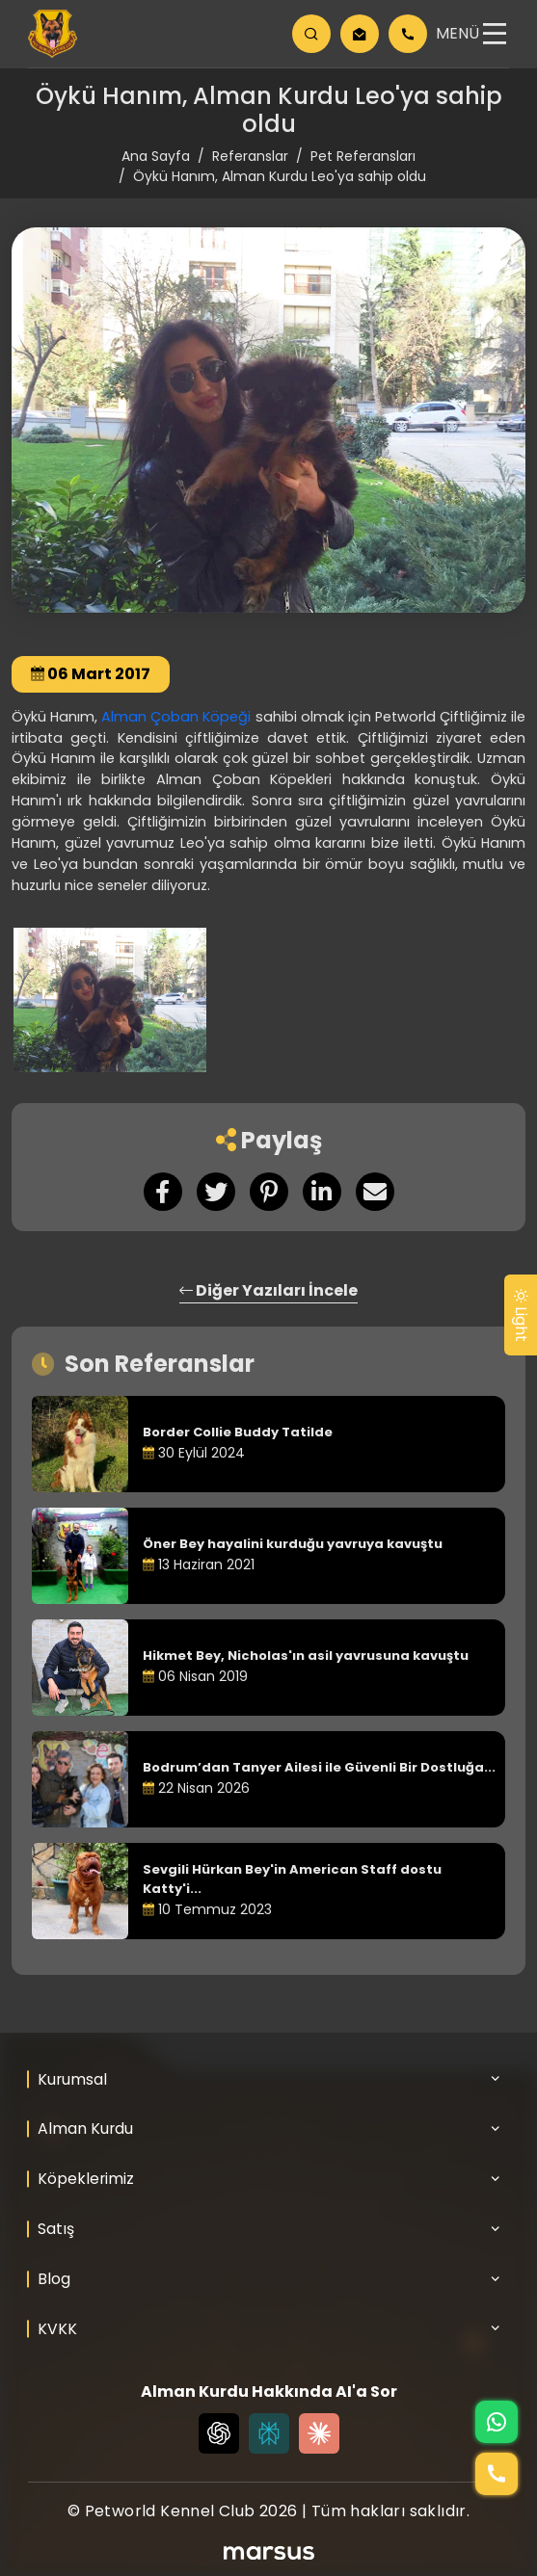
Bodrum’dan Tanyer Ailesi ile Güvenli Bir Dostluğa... (319, 1767)
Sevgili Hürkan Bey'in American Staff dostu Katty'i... (292, 1879)
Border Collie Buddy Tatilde (238, 1432)
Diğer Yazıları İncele (268, 1290)
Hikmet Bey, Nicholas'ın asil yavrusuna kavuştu (306, 1655)
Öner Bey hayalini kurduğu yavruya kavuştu (293, 1544)
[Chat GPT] (219, 2433)
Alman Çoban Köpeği (176, 716)
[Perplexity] (269, 2433)
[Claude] (319, 2433)
